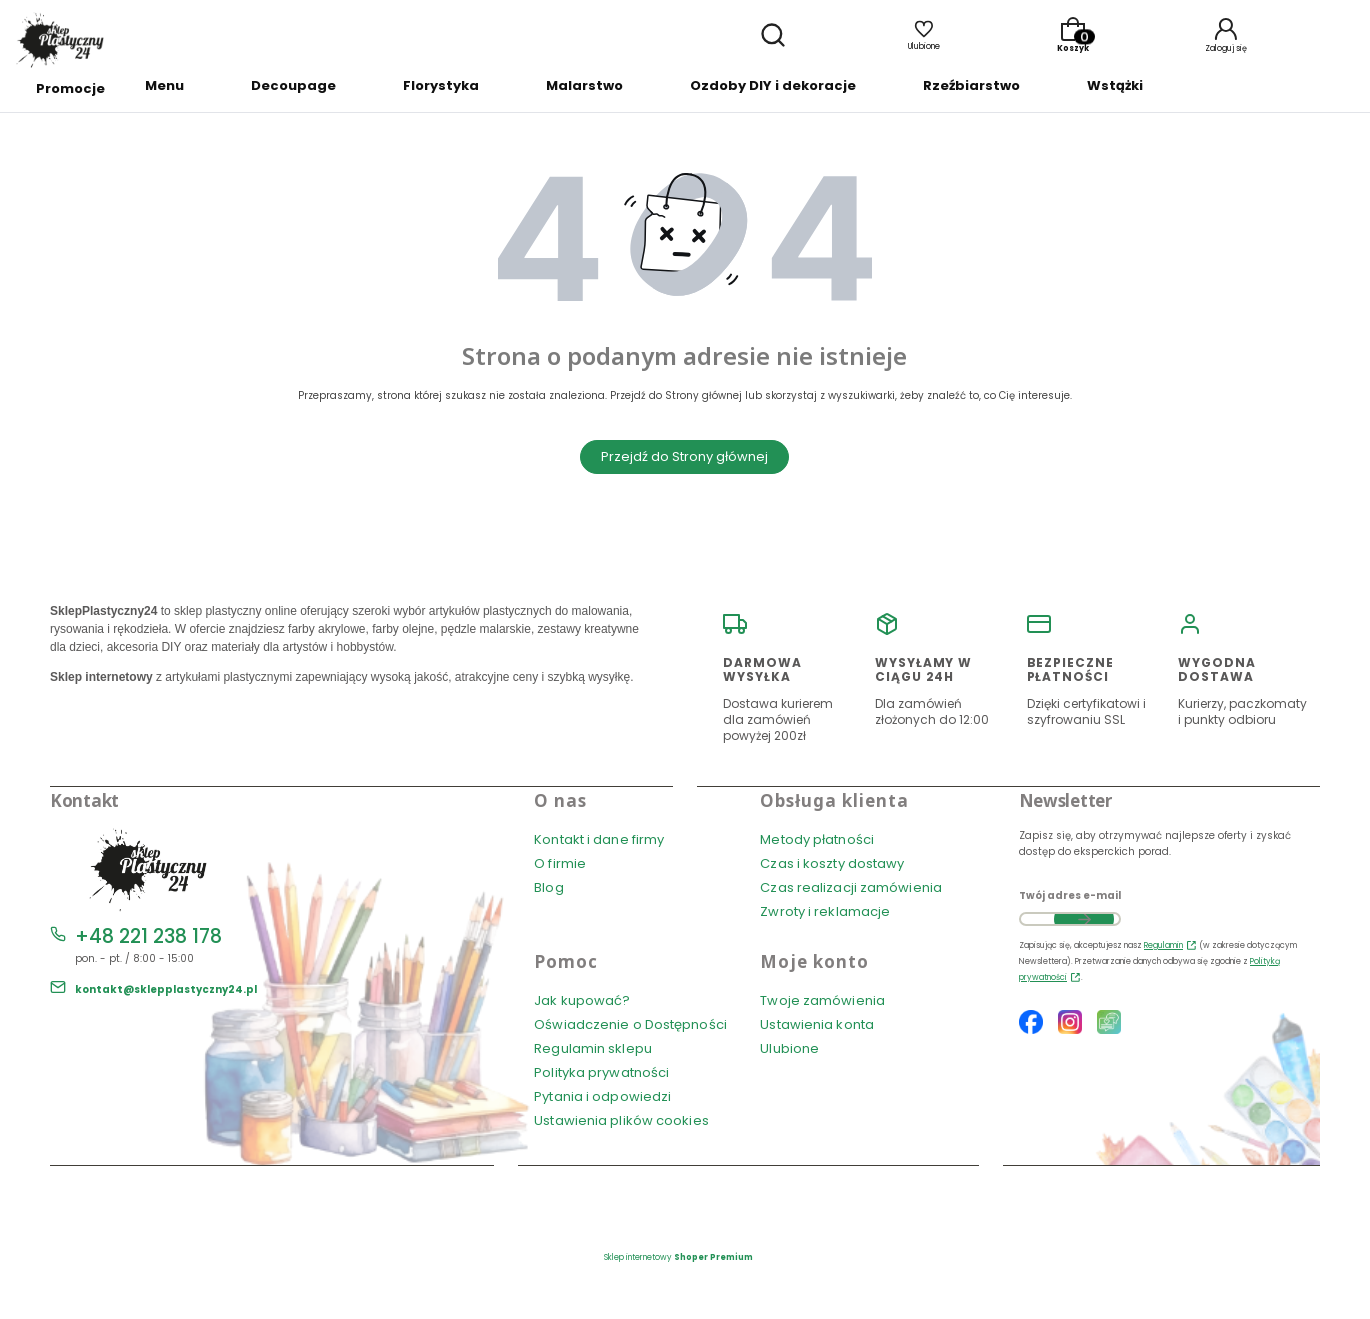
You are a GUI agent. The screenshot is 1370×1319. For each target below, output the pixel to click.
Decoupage (293, 85)
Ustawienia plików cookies (623, 1120)
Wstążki (1115, 85)
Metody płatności (817, 839)
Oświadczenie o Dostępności (630, 1024)
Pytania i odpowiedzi (602, 1096)
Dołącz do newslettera (1084, 919)
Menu (164, 85)
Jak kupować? (582, 1000)
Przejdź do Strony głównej (684, 456)
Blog (548, 887)
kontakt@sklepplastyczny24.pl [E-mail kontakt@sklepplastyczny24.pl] (166, 989)
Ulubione (789, 1048)
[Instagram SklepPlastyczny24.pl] (1070, 1024)
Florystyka (441, 85)
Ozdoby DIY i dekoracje (773, 85)
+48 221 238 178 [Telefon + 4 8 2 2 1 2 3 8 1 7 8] (148, 936)
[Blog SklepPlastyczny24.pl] (1109, 1024)
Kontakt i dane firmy (599, 839)
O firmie (560, 863)
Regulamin (1163, 945)
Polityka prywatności (601, 1072)
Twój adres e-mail (1070, 895)
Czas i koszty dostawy (832, 863)
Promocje (70, 88)
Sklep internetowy (678, 1257)
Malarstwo (584, 85)
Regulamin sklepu (593, 1048)
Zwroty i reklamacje (825, 911)
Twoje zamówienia (822, 1000)
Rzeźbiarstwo (971, 85)
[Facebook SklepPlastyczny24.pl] (1031, 1024)
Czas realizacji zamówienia (851, 887)
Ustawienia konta (817, 1024)
